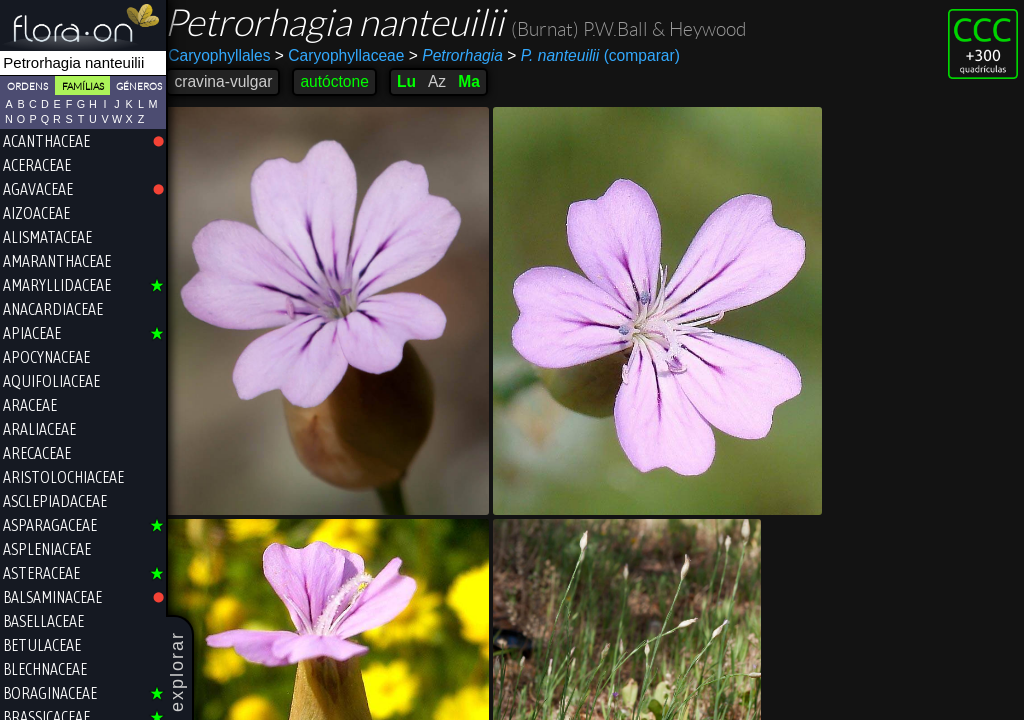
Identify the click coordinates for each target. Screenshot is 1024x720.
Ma (477, 81)
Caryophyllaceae (347, 55)
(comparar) (601, 56)
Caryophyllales (227, 55)
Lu (413, 81)
